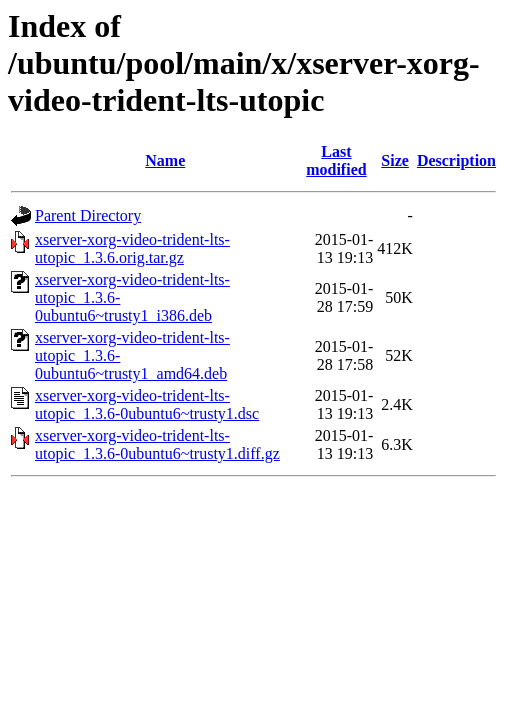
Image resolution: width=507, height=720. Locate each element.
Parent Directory (88, 215)
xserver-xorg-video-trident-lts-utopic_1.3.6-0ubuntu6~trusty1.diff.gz (157, 444)
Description (456, 160)
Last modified (336, 160)
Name (165, 160)
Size (395, 160)
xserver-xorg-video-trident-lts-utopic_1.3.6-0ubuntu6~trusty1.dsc (147, 404)
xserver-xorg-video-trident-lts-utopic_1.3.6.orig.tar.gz (132, 248)
